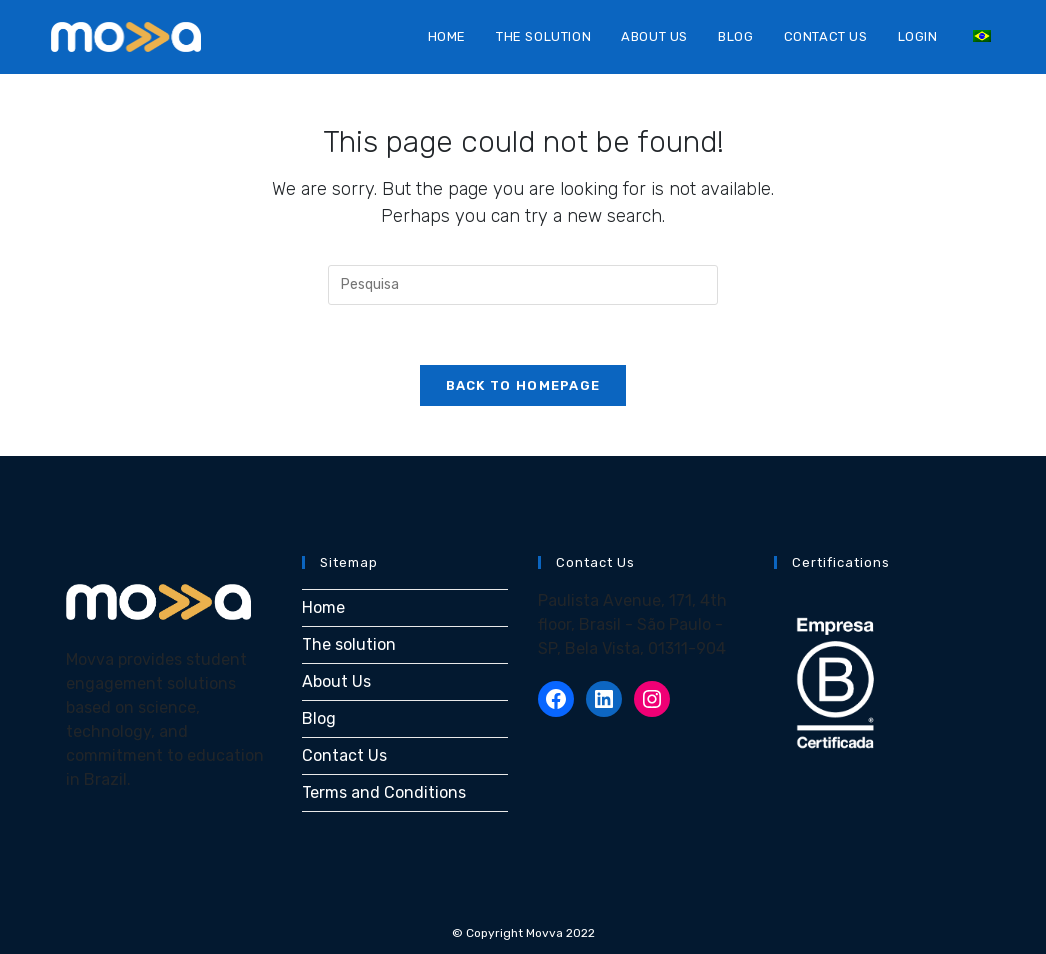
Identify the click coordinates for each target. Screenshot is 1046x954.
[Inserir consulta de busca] (523, 285)
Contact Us (344, 755)
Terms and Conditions (384, 792)
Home (323, 607)
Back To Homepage (523, 385)
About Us (336, 681)
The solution (349, 644)
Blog (319, 718)
